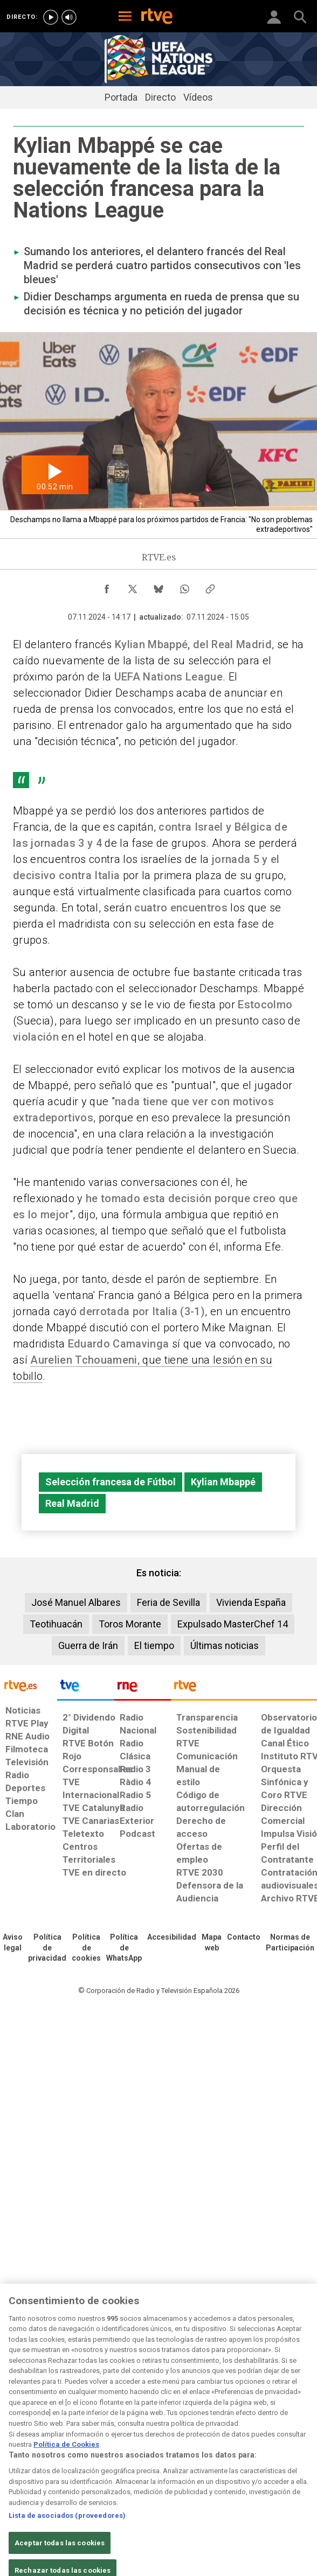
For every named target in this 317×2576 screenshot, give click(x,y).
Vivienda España (251, 1602)
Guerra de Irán (88, 1645)
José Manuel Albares (76, 1602)
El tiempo (154, 1645)
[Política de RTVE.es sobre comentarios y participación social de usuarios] (290, 1943)
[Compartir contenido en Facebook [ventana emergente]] (107, 586)
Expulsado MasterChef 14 (232, 1624)
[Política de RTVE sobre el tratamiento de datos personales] (47, 1948)
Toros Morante (130, 1624)
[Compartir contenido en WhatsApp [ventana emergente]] (184, 586)
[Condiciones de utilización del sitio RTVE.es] (13, 1943)
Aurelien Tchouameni (83, 1359)
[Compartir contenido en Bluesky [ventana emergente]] (158, 586)
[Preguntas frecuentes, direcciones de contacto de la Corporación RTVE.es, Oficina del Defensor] (243, 1937)
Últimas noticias (224, 1645)
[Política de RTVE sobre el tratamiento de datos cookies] (86, 1948)
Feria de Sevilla (168, 1602)
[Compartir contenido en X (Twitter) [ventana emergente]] (133, 586)
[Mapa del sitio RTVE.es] (212, 1943)
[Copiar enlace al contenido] (210, 586)
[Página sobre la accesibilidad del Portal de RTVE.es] (171, 1937)
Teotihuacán (56, 1624)
